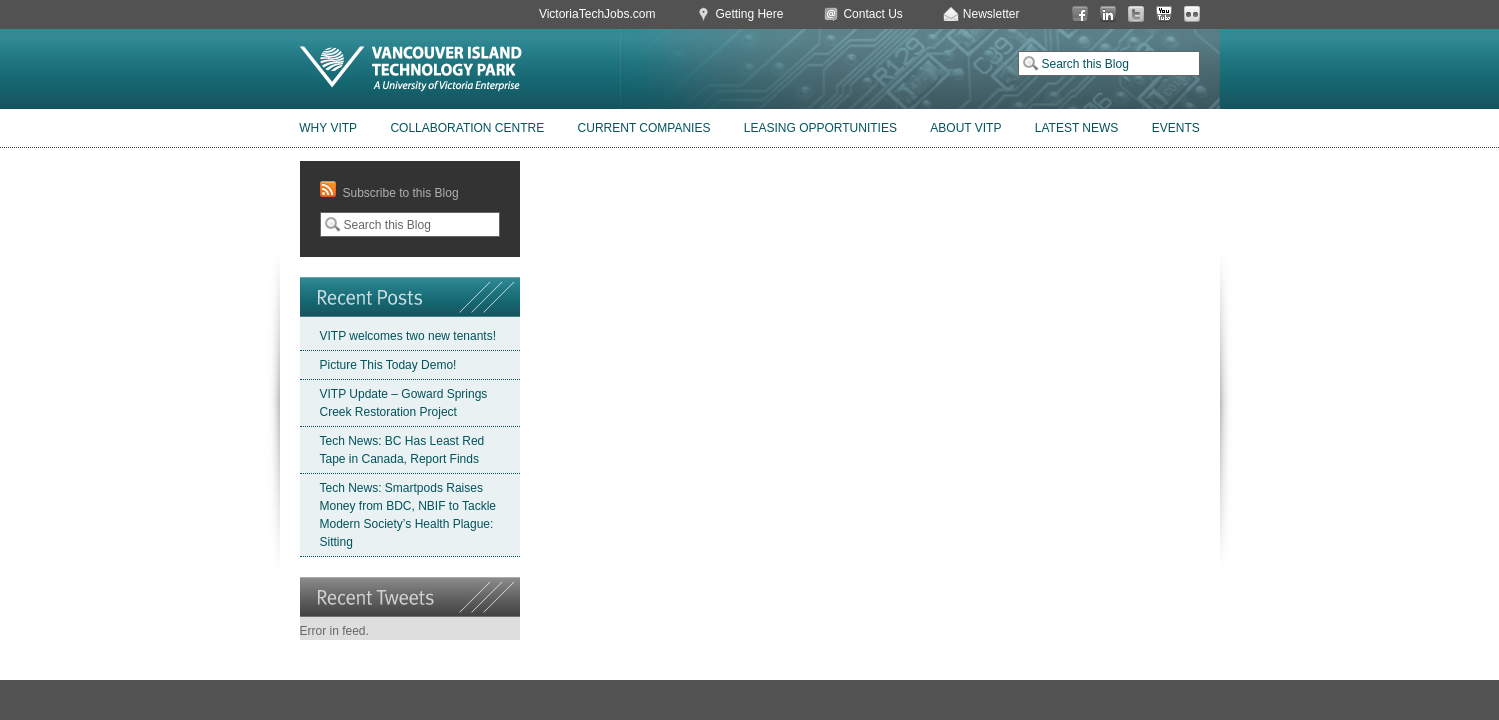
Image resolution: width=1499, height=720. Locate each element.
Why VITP (328, 128)
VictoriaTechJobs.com (597, 14)
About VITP (965, 128)
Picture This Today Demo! (388, 365)
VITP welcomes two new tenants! (408, 336)
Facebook (1080, 14)
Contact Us (872, 14)
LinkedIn (1108, 14)
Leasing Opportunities (820, 128)
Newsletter (991, 14)
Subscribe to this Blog (401, 193)
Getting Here (749, 14)
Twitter (1136, 14)
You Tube (1164, 14)
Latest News (1077, 128)
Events (1176, 128)
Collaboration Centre (467, 128)
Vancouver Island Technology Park (411, 69)
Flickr (1192, 14)
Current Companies (644, 128)
